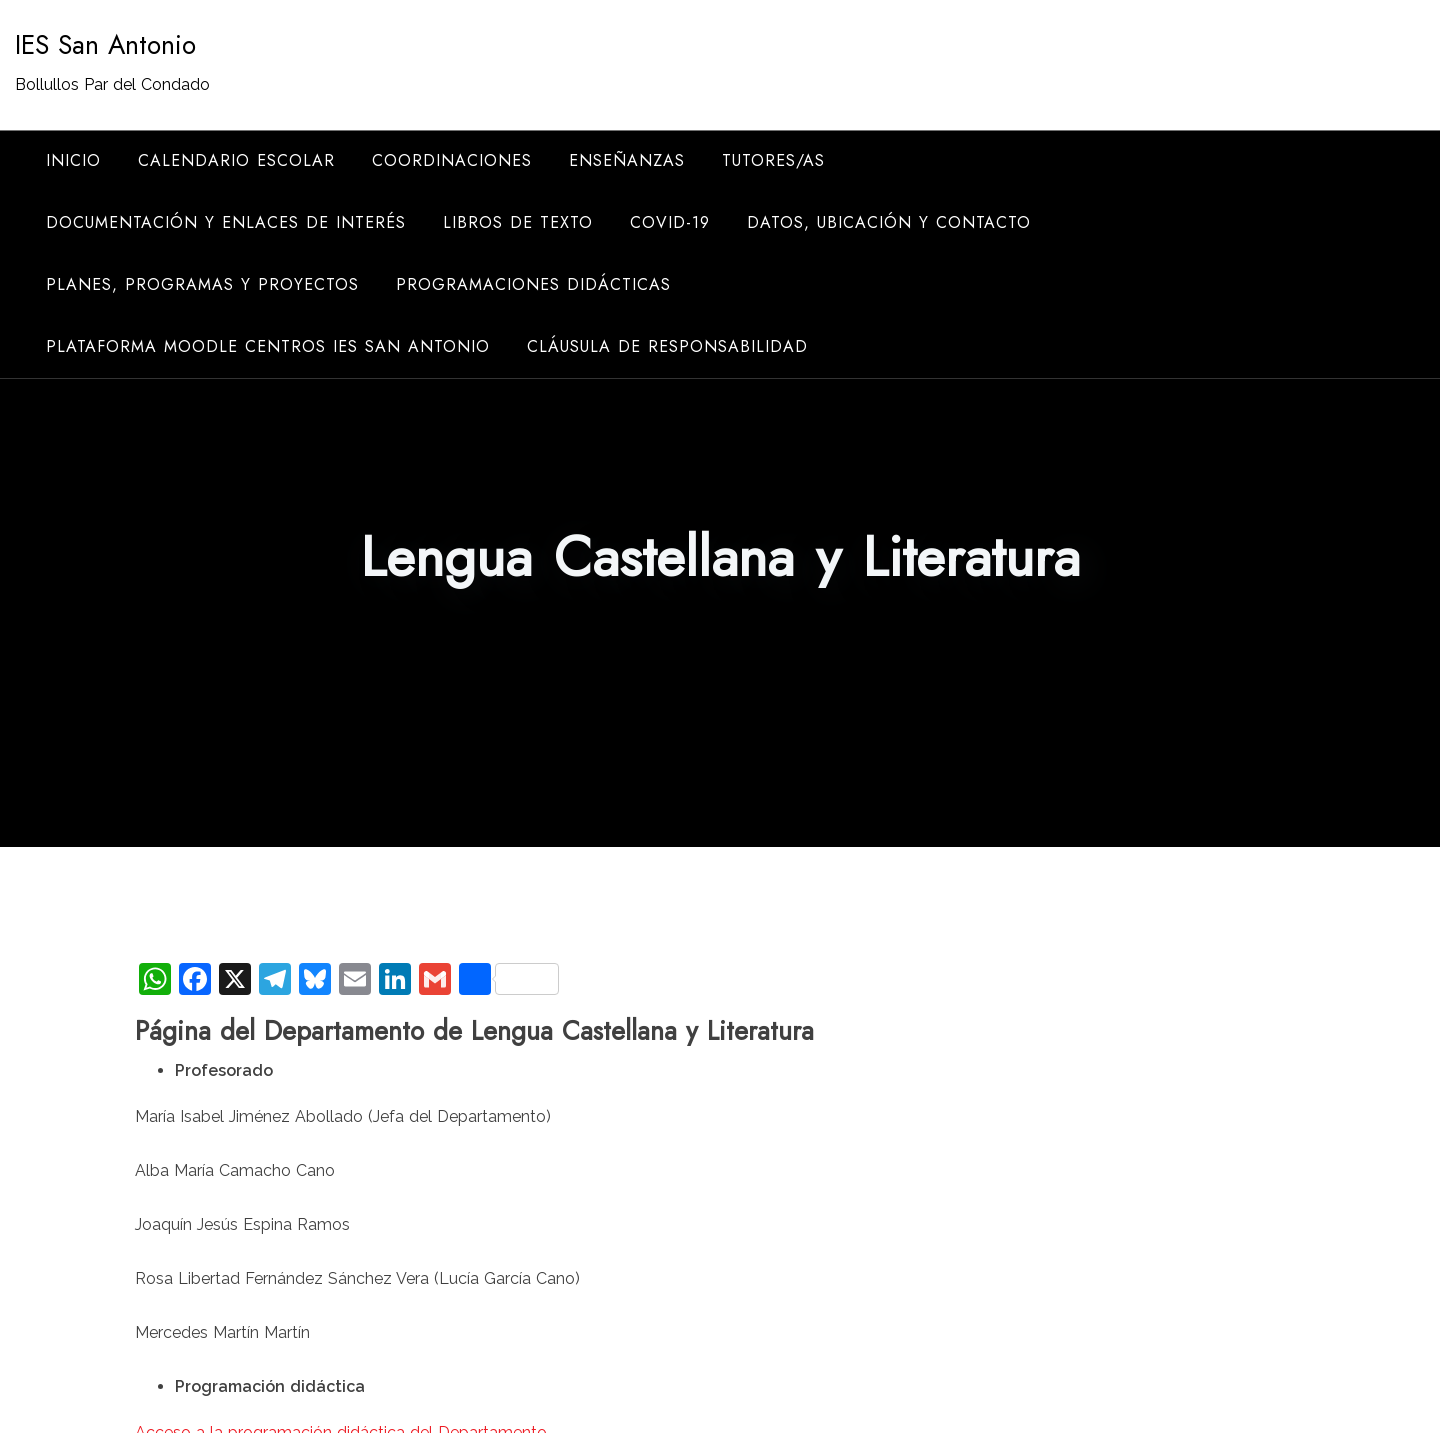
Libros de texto (518, 222)
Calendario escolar (236, 160)
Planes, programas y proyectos (202, 284)
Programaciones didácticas (533, 284)
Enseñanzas (627, 160)
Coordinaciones (452, 160)
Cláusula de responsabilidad (667, 346)
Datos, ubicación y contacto (889, 222)
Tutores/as (773, 160)
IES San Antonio (105, 45)
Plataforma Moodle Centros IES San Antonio (268, 346)
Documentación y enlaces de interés (226, 222)
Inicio (73, 160)
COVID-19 (670, 222)
